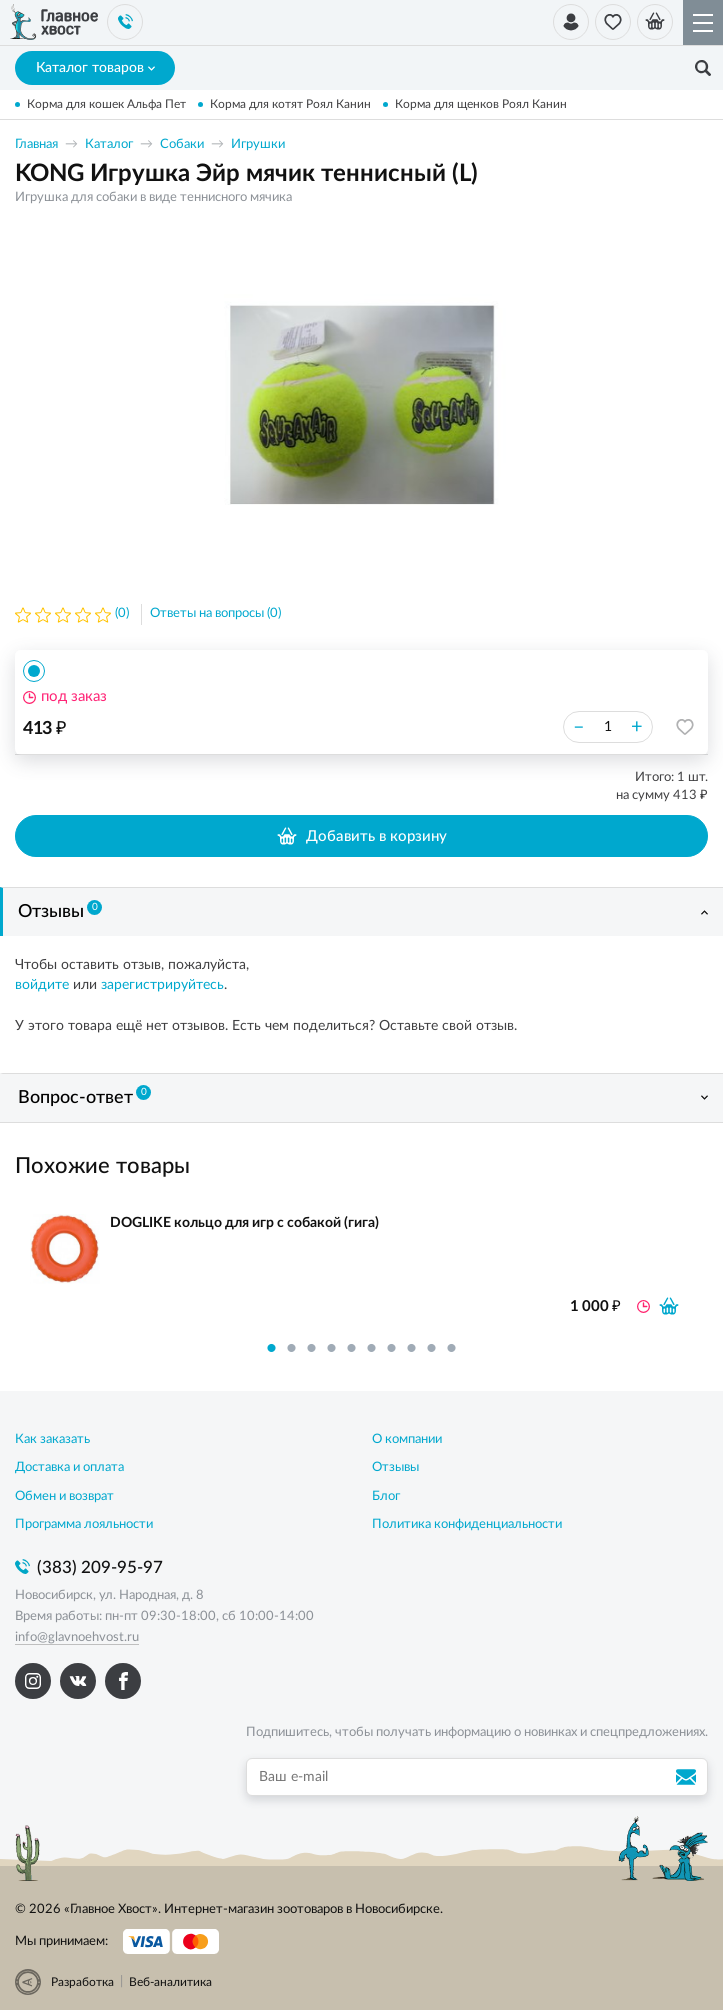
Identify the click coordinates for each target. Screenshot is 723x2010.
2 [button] (292, 1348)
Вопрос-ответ (84, 1096)
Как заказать (52, 1439)
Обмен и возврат (64, 1496)
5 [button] (352, 1348)
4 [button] (332, 1348)
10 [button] (452, 1348)
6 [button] (372, 1348)
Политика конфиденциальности (467, 1524)
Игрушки (258, 144)
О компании (407, 1439)
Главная (36, 144)
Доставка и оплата (69, 1467)
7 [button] (392, 1348)
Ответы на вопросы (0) (215, 613)
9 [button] (432, 1348)
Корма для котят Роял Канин (290, 104)
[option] (362, 404)
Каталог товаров (95, 68)
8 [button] (412, 1348)
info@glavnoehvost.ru (77, 1637)
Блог (386, 1496)
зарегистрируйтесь (162, 985)
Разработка (82, 1982)
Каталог (109, 144)
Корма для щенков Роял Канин (481, 104)
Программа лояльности (84, 1524)
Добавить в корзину (361, 836)
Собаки (182, 144)
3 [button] (312, 1348)
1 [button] (272, 1348)
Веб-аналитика (170, 1982)
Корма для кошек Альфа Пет (106, 104)
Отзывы (60, 911)
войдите (42, 985)
